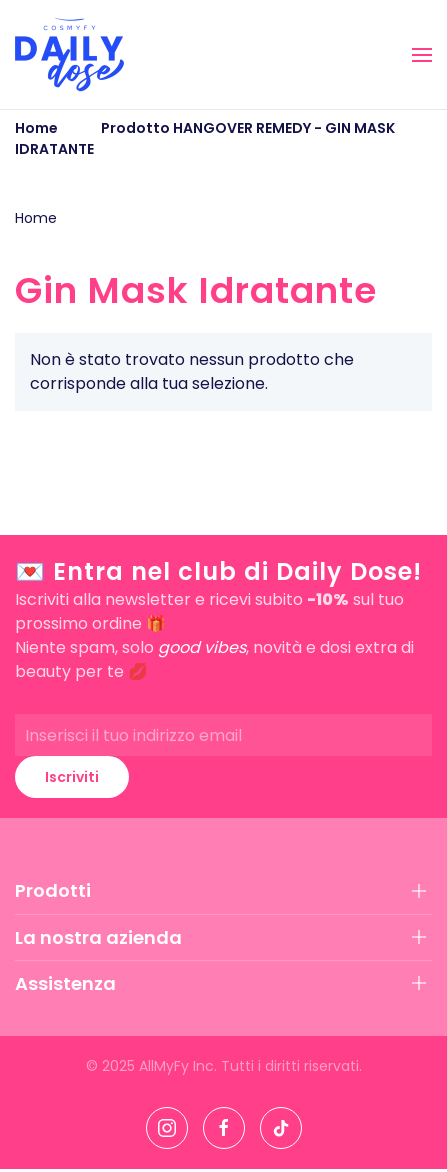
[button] (422, 55)
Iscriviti (72, 777)
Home (36, 218)
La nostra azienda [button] (98, 937)
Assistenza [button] (65, 983)
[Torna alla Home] (69, 54)
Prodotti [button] (53, 890)
